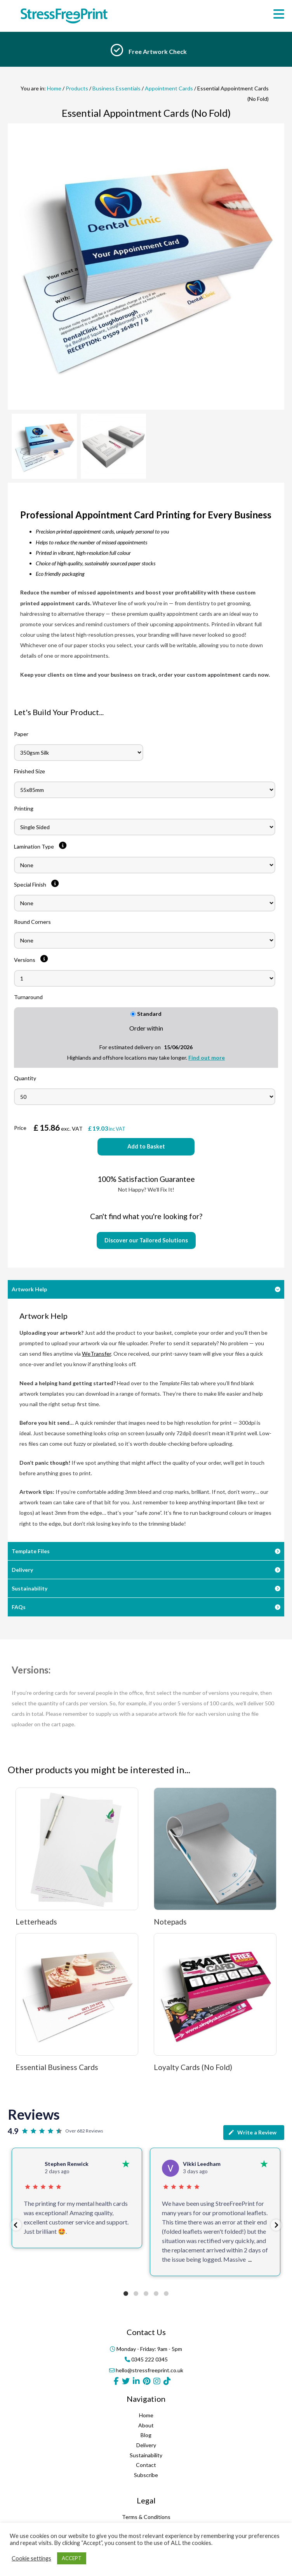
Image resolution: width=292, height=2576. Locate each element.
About (146, 2425)
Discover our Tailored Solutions (146, 1240)
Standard (146, 1013)
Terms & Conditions (146, 2517)
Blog (146, 2435)
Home (54, 88)
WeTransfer (96, 1353)
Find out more (206, 1057)
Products (77, 88)
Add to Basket (146, 1146)
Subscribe (146, 2475)
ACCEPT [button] (72, 2558)
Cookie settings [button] (31, 2558)
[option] (146, 52)
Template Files (31, 1551)
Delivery (22, 1569)
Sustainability (29, 1588)
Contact (146, 2465)
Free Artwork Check (158, 51)
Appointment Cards (169, 88)
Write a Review (252, 2132)
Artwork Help (29, 1289)
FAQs (19, 1607)
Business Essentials (116, 88)
